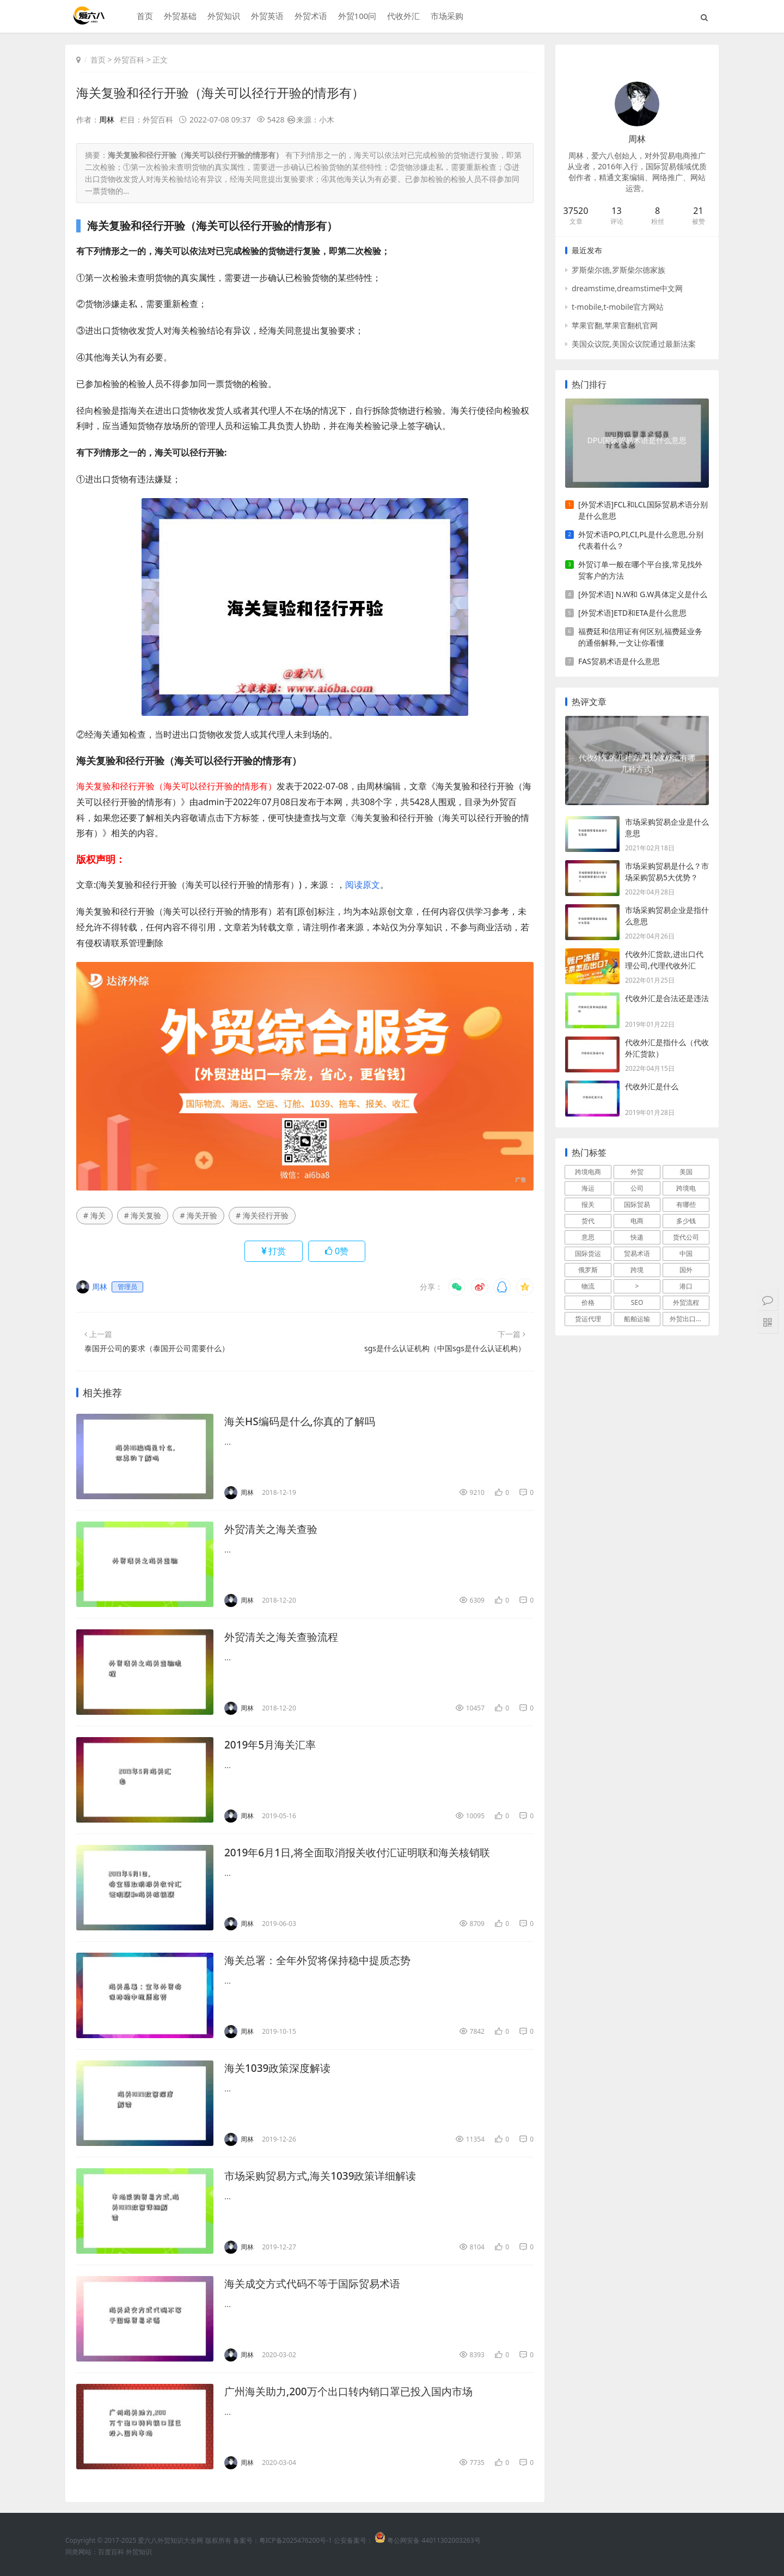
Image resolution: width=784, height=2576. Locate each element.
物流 (588, 1286)
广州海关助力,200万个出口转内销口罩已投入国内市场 (355, 2390)
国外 (686, 1269)
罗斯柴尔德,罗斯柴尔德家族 (618, 270)
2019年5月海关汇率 (272, 1744)
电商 (637, 1220)
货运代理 (588, 1318)
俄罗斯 (588, 1269)
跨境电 (686, 1188)
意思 (588, 1237)
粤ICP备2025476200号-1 (295, 2539)
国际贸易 (637, 1204)
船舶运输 (637, 1318)
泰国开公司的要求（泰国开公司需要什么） (156, 1347)
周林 (106, 119)
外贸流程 (686, 1302)
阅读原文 (362, 885)
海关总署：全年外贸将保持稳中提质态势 (322, 1959)
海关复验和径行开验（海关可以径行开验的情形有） (226, 92)
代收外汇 (402, 16)
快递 (637, 1237)
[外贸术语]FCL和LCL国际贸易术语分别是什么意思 (643, 510)
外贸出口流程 (689, 1318)
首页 (143, 16)
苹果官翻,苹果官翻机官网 (615, 325)
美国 (686, 1171)
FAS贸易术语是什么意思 (619, 661)
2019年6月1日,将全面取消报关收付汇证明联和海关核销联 (364, 1851)
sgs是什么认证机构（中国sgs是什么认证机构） (444, 1347)
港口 (686, 1286)
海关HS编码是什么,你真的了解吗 (303, 1420)
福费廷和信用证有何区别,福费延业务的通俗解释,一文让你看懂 (640, 637)
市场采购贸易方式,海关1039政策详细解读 (325, 2175)
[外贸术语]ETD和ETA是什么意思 (632, 613)
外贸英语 (265, 16)
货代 (588, 1220)
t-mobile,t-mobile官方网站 (618, 307)
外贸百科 (129, 59)
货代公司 (686, 1237)
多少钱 (686, 1220)
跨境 (637, 1269)
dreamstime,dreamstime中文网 (627, 288)
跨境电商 (588, 1171)
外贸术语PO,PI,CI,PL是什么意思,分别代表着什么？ (640, 540)
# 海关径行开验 (262, 1215)
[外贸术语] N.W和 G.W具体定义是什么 (642, 594)
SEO (637, 1302)
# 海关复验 (143, 1215)
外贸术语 (309, 16)
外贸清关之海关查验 (273, 1528)
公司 (637, 1188)
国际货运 (588, 1253)
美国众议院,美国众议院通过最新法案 (634, 344)
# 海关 (94, 1215)
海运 (588, 1188)
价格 (588, 1302)
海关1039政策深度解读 (280, 2067)
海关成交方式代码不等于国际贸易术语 (316, 2283)
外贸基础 (178, 16)
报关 (588, 1204)
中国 (686, 1253)
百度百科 (111, 2551)
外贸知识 (222, 16)
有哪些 (686, 1204)
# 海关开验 (198, 1215)
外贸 (637, 1171)
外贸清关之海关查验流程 (284, 1636)
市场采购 (446, 16)
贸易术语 (637, 1253)
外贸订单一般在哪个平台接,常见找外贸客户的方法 (640, 570)
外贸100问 (355, 16)
